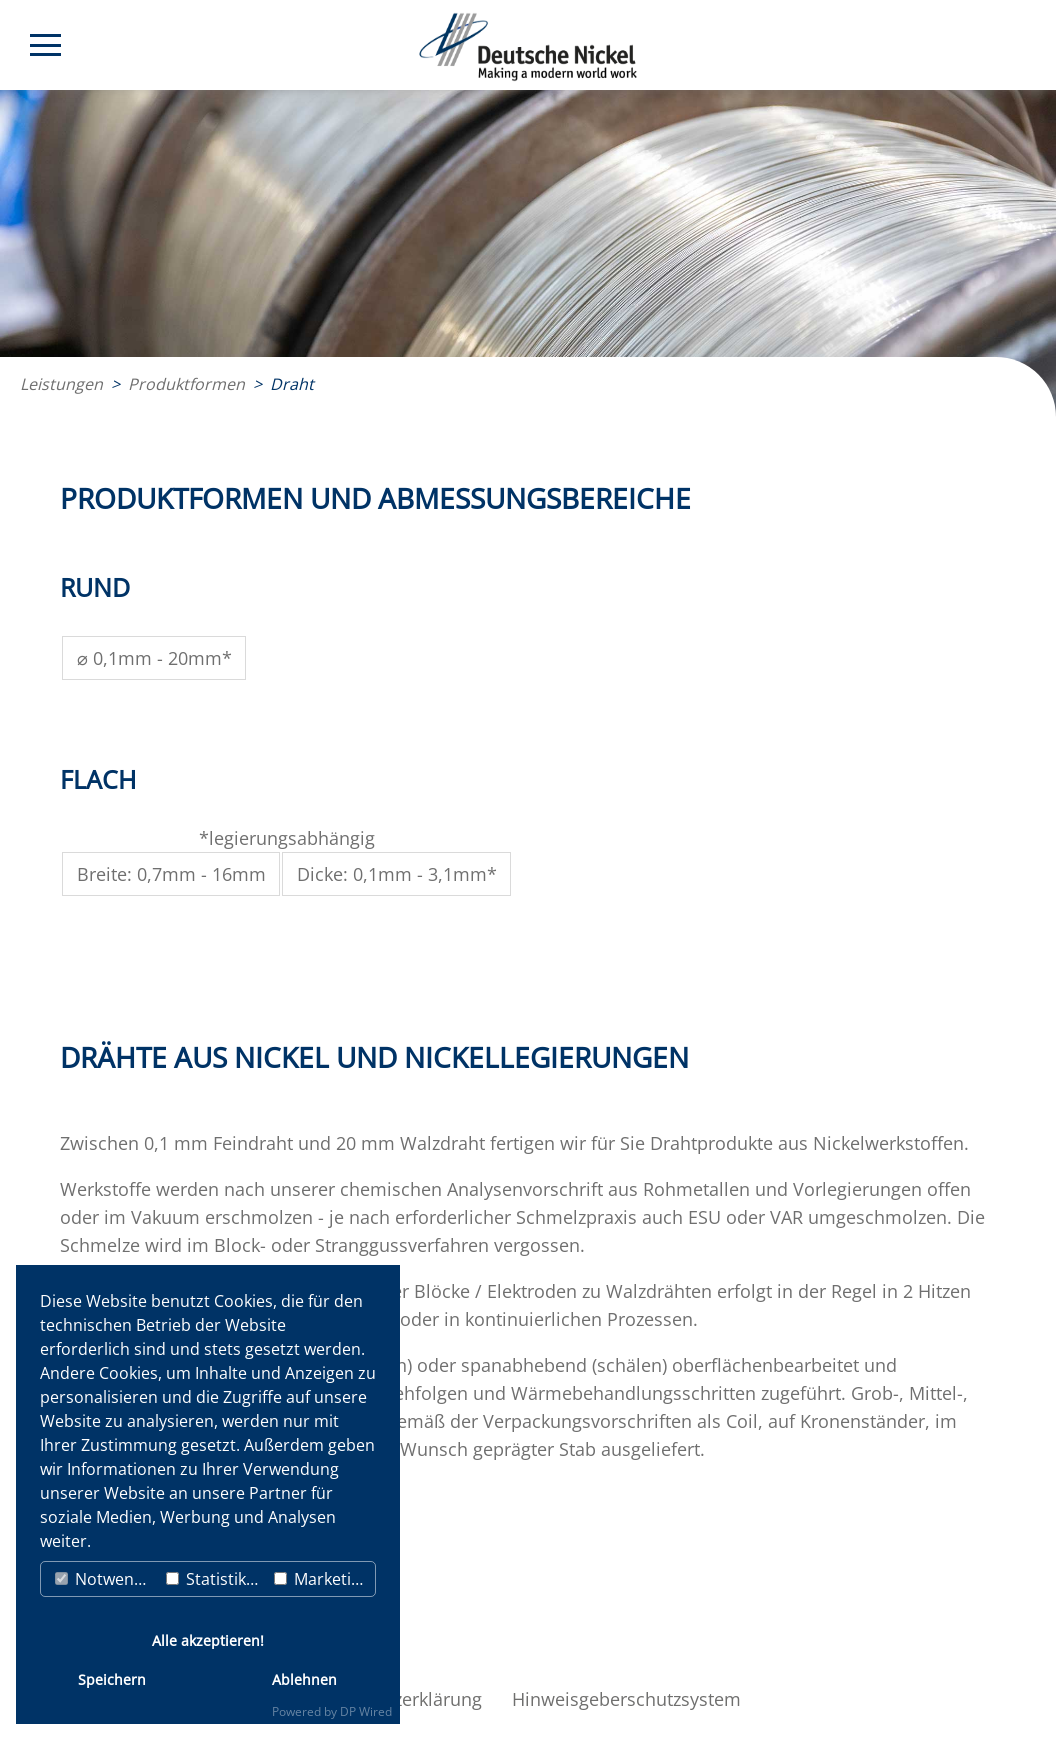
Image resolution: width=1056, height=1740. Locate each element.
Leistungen (61, 384)
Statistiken (215, 1579)
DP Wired (366, 1711)
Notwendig (106, 1579)
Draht (292, 384)
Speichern (112, 1679)
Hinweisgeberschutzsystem (626, 1699)
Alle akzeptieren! (208, 1640)
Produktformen (186, 384)
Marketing (322, 1579)
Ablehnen (304, 1679)
